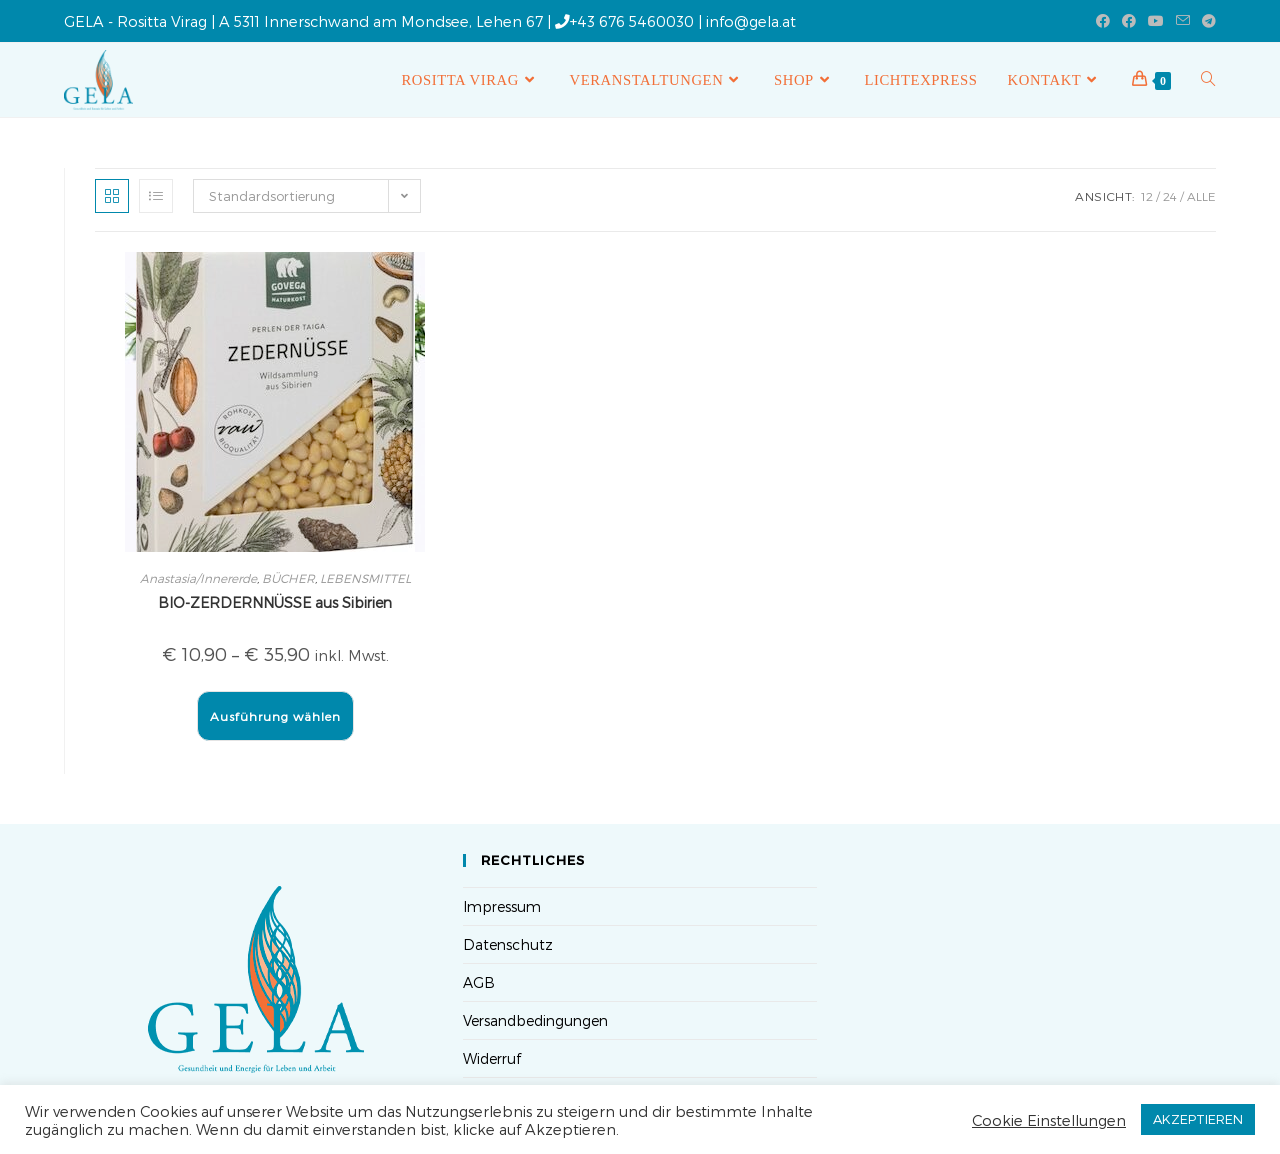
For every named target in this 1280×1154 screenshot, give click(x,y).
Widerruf (492, 1058)
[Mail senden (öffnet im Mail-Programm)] (1183, 21)
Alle (1201, 196)
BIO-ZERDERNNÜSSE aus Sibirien (275, 602)
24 (1170, 196)
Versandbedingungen (535, 1020)
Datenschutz (508, 944)
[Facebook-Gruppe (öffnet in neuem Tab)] (1129, 21)
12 (1147, 196)
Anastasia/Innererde (198, 578)
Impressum (502, 906)
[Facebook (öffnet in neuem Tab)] (1103, 21)
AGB (479, 982)
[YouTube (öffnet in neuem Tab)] (1156, 21)
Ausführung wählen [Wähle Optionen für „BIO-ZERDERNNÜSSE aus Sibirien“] (275, 716)
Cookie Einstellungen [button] (1049, 1120)
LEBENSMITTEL (365, 578)
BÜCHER (288, 578)
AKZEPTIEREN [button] (1198, 1119)
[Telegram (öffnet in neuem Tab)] (1206, 21)
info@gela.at (751, 21)
